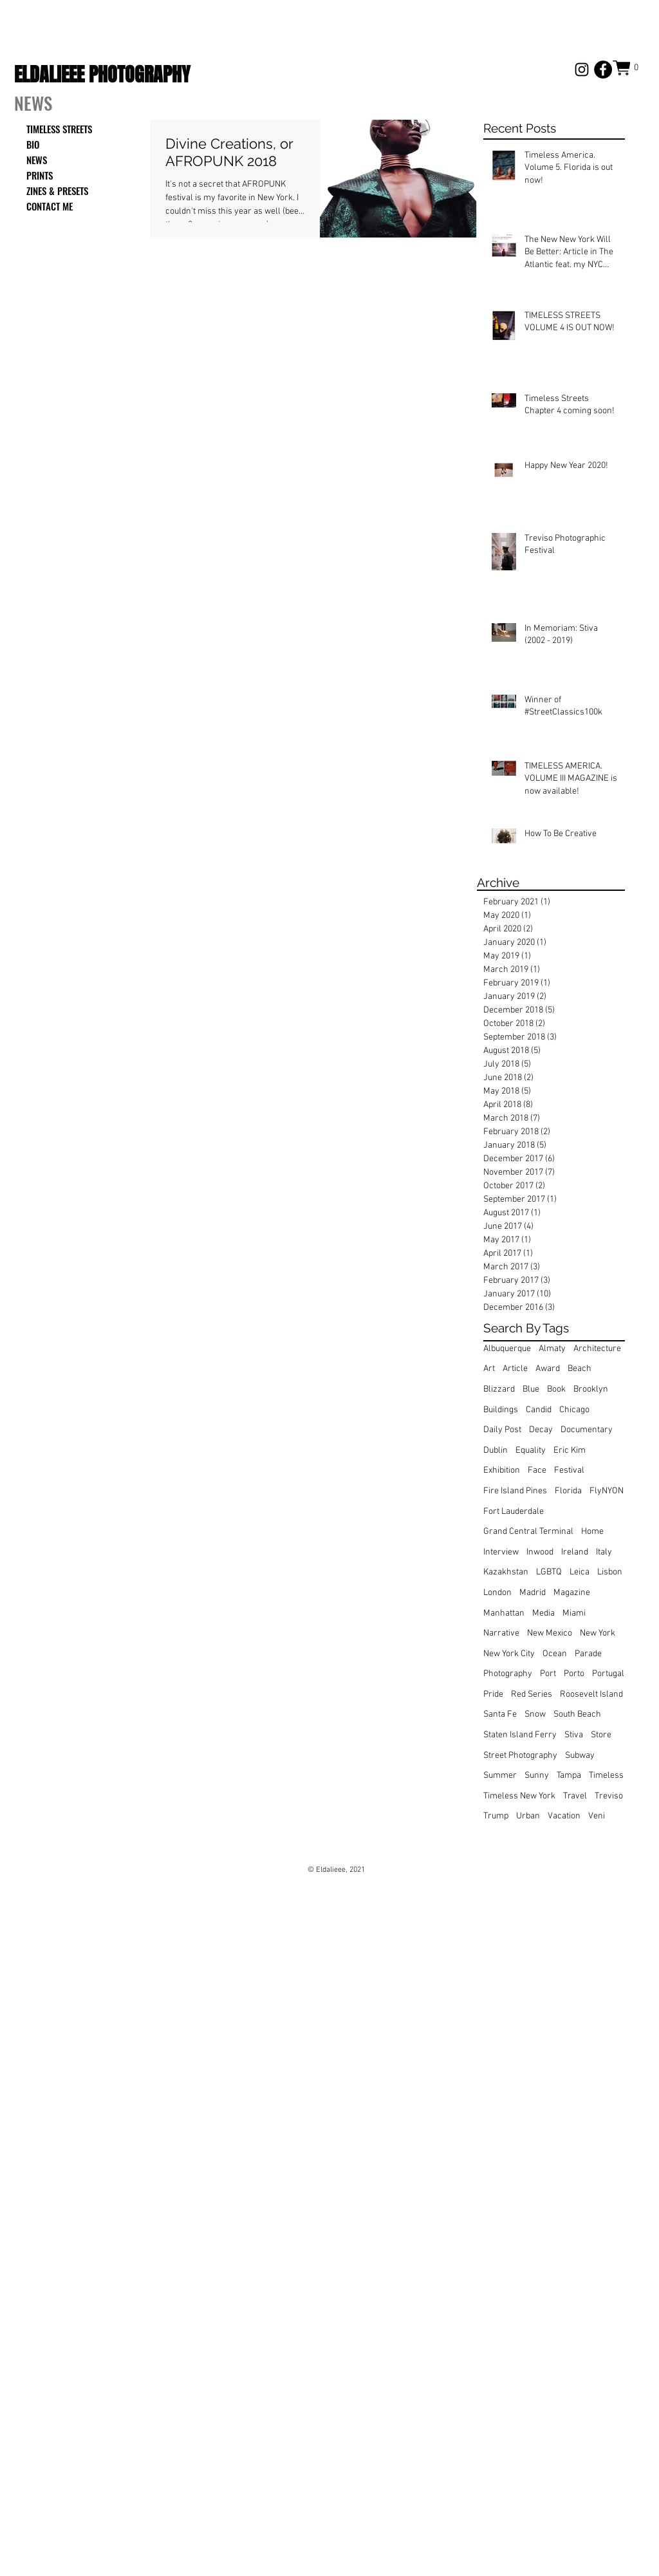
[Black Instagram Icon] (582, 70)
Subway (580, 1755)
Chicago (574, 1410)
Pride (493, 1694)
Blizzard (499, 1389)
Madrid (532, 1592)
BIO (32, 144)
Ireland (574, 1552)
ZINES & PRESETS (57, 190)
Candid (539, 1410)
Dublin (495, 1450)
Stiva (573, 1735)
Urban (528, 1816)
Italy (604, 1552)
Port (548, 1673)
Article (515, 1368)
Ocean (555, 1653)
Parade (588, 1653)
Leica (579, 1572)
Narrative (501, 1633)
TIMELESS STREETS (59, 129)
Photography (507, 1673)
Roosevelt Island (591, 1694)
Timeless (606, 1775)
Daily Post (502, 1429)
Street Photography (520, 1755)
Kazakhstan (505, 1572)
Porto (574, 1673)
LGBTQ (549, 1572)
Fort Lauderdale (513, 1511)
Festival (569, 1470)
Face (537, 1470)
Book (556, 1389)
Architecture (597, 1348)
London (497, 1592)
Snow (535, 1714)
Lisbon (609, 1572)
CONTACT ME (49, 206)
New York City (509, 1653)
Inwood (539, 1552)
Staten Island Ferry (520, 1735)
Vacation (564, 1816)
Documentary (587, 1429)
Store (601, 1735)
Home (592, 1531)
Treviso (609, 1796)
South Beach (577, 1714)
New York (597, 1633)
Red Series (531, 1694)
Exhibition (501, 1470)
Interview (501, 1552)
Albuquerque (507, 1348)
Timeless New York (519, 1796)
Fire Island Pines (515, 1491)
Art (489, 1368)
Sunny (536, 1775)
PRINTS (39, 175)
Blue (531, 1389)
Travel (575, 1796)
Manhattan (503, 1613)
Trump (495, 1816)
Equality (530, 1450)
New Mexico (549, 1633)
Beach (579, 1368)
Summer (500, 1775)
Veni (596, 1816)
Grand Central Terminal (528, 1531)
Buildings (500, 1410)
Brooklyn (590, 1389)
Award (547, 1368)
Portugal (608, 1673)
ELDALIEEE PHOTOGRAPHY (102, 75)
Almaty (552, 1348)
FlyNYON (606, 1491)
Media (543, 1613)
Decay (541, 1429)
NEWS (36, 160)
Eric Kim (569, 1450)
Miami (574, 1613)
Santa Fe (500, 1714)
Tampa (569, 1775)
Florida (568, 1491)
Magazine (571, 1592)
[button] (629, 68)
